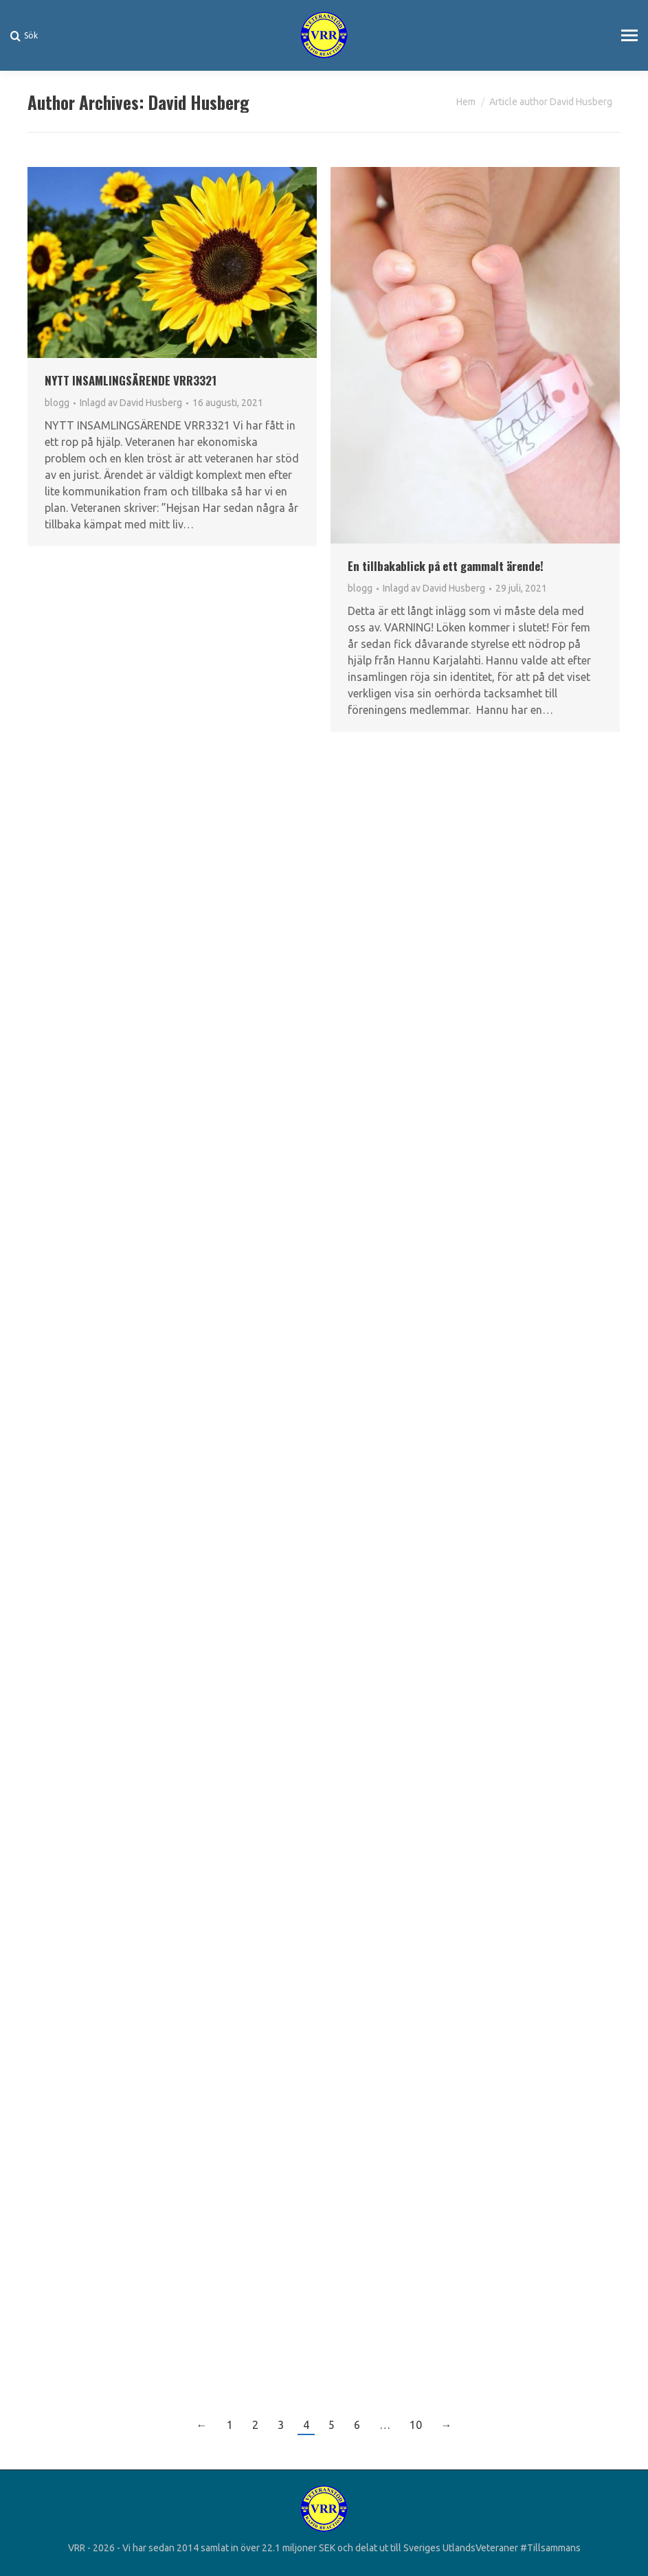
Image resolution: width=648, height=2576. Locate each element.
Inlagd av (131, 402)
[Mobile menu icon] (629, 35)
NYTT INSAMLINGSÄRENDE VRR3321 (130, 380)
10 (416, 2425)
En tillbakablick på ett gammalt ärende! (446, 565)
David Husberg (198, 102)
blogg (57, 402)
